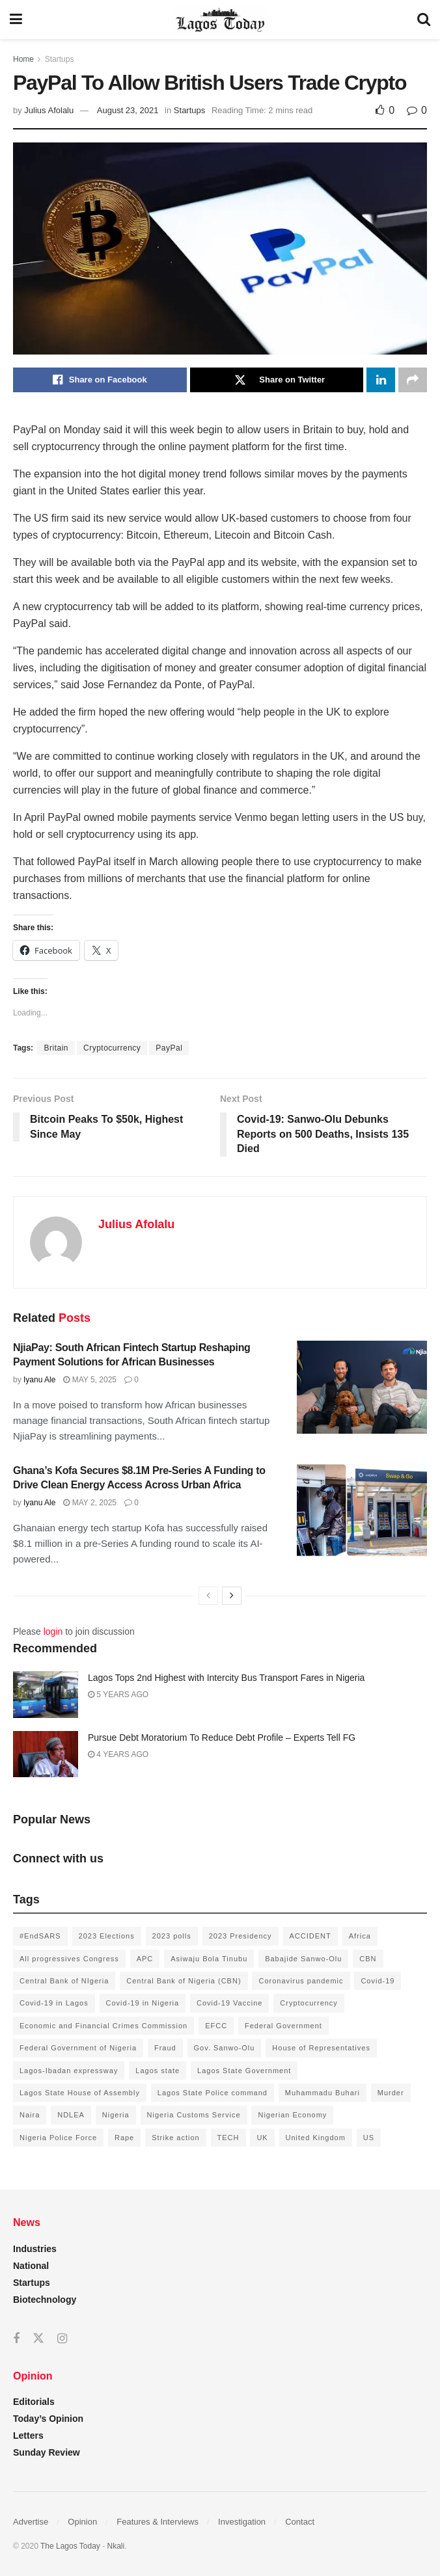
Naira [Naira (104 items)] (30, 2115)
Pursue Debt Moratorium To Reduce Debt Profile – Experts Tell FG (221, 1737)
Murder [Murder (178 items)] (391, 2093)
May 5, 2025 (90, 1379)
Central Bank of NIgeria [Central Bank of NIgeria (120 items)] (64, 1981)
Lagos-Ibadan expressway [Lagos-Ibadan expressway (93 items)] (69, 2070)
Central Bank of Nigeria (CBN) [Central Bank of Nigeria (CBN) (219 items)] (183, 1981)
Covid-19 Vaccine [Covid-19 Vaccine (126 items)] (229, 2003)
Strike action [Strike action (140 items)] (176, 2137)
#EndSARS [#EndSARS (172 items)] (40, 1936)
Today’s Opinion (48, 2418)
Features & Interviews (158, 2522)
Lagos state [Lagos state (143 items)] (157, 2070)
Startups (59, 59)
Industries (35, 2249)
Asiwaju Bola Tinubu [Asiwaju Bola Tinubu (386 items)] (209, 1959)
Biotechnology (44, 2299)
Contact (299, 2522)
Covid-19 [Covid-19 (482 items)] (377, 1981)
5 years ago (118, 1694)
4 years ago (118, 1754)
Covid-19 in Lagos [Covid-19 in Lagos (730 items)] (54, 2003)
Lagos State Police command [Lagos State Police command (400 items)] (213, 2093)
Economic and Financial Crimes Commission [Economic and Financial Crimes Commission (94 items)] (103, 2026)
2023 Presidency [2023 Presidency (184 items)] (240, 1936)
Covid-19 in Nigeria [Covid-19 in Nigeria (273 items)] (143, 2003)
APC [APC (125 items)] (145, 1959)
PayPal (169, 1048)
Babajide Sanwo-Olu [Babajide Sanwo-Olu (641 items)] (303, 1959)
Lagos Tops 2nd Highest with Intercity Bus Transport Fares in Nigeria (226, 1677)
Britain (56, 1048)
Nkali (116, 2546)
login (53, 1631)
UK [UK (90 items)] (262, 2137)
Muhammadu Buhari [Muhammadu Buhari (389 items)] (322, 2093)
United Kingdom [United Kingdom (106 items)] (316, 2137)
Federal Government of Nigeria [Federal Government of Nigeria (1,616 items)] (78, 2048)
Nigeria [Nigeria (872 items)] (116, 2115)
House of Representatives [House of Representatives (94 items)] (321, 2048)
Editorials (34, 2401)
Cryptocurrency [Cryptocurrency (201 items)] (309, 2003)
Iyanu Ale (39, 1379)
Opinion (82, 2522)
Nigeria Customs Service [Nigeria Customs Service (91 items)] (194, 2115)
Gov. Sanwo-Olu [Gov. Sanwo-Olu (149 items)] (224, 2048)
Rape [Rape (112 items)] (124, 2137)
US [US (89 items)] (368, 2137)
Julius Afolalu (49, 110)
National (31, 2266)
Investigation (242, 2522)
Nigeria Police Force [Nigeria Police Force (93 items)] (58, 2137)
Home (23, 59)
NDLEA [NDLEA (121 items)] (71, 2115)
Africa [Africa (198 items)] (360, 1936)
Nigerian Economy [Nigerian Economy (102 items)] (292, 2115)
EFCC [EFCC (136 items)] (216, 2026)
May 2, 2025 (90, 1502)
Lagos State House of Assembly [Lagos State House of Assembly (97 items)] (80, 2093)
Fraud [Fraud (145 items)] (165, 2048)
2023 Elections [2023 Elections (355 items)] (107, 1936)
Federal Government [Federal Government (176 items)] (283, 2026)
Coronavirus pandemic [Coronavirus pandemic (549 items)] (300, 1981)
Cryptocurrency (112, 1048)
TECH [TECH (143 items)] (228, 2137)
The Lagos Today (70, 2546)
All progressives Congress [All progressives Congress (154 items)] (69, 1959)
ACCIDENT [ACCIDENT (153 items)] (310, 1936)
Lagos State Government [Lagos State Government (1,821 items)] (244, 2070)
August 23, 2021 (128, 110)
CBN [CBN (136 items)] (367, 1959)
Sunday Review (46, 2452)
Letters (28, 2435)
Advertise (30, 2522)
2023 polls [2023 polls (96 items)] (171, 1936)
